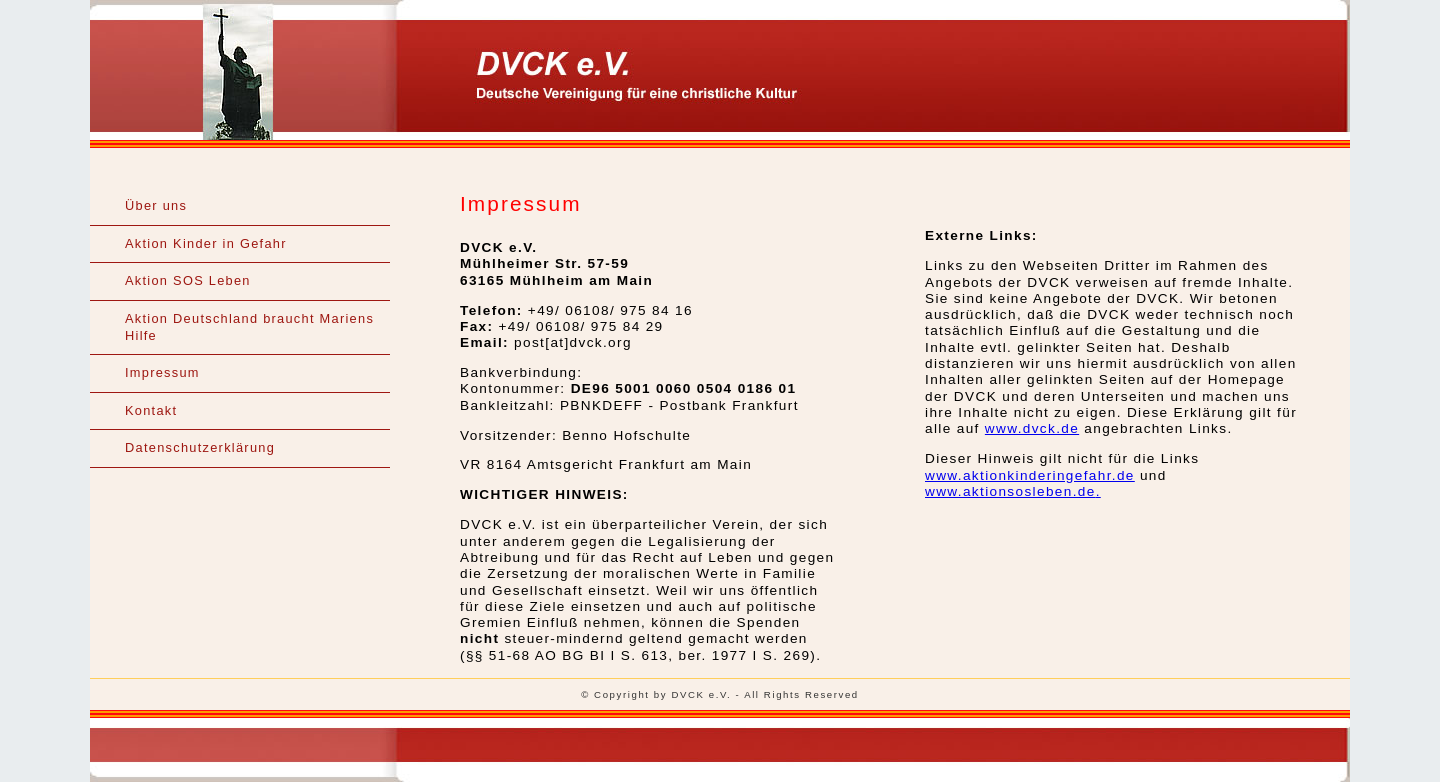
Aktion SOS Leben (188, 280)
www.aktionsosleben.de (1010, 491)
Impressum (162, 372)
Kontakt (151, 410)
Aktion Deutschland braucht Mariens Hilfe (249, 327)
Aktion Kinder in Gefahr (206, 243)
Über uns (156, 205)
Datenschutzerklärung (200, 447)
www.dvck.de (1032, 428)
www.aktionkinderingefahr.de (1030, 475)
